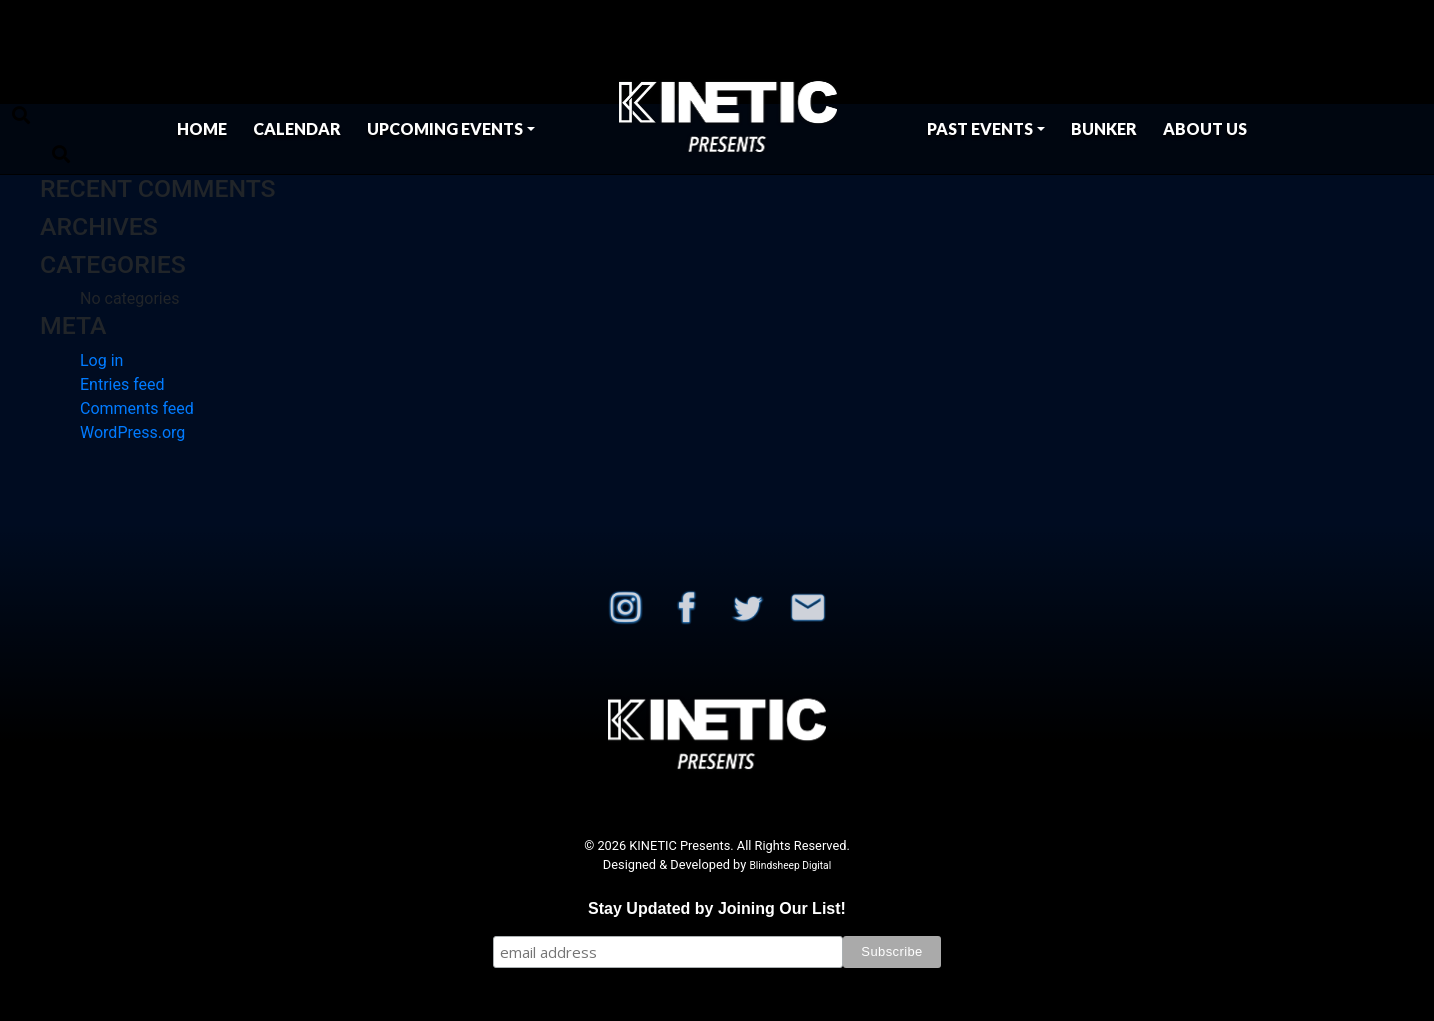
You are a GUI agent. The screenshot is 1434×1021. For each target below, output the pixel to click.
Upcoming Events (445, 128)
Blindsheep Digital (790, 865)
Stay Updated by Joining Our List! (717, 908)
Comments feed (137, 408)
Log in (101, 360)
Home (202, 128)
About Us (1205, 128)
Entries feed (122, 384)
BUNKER (1104, 128)
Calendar (297, 128)
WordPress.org (132, 432)
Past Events (980, 128)
